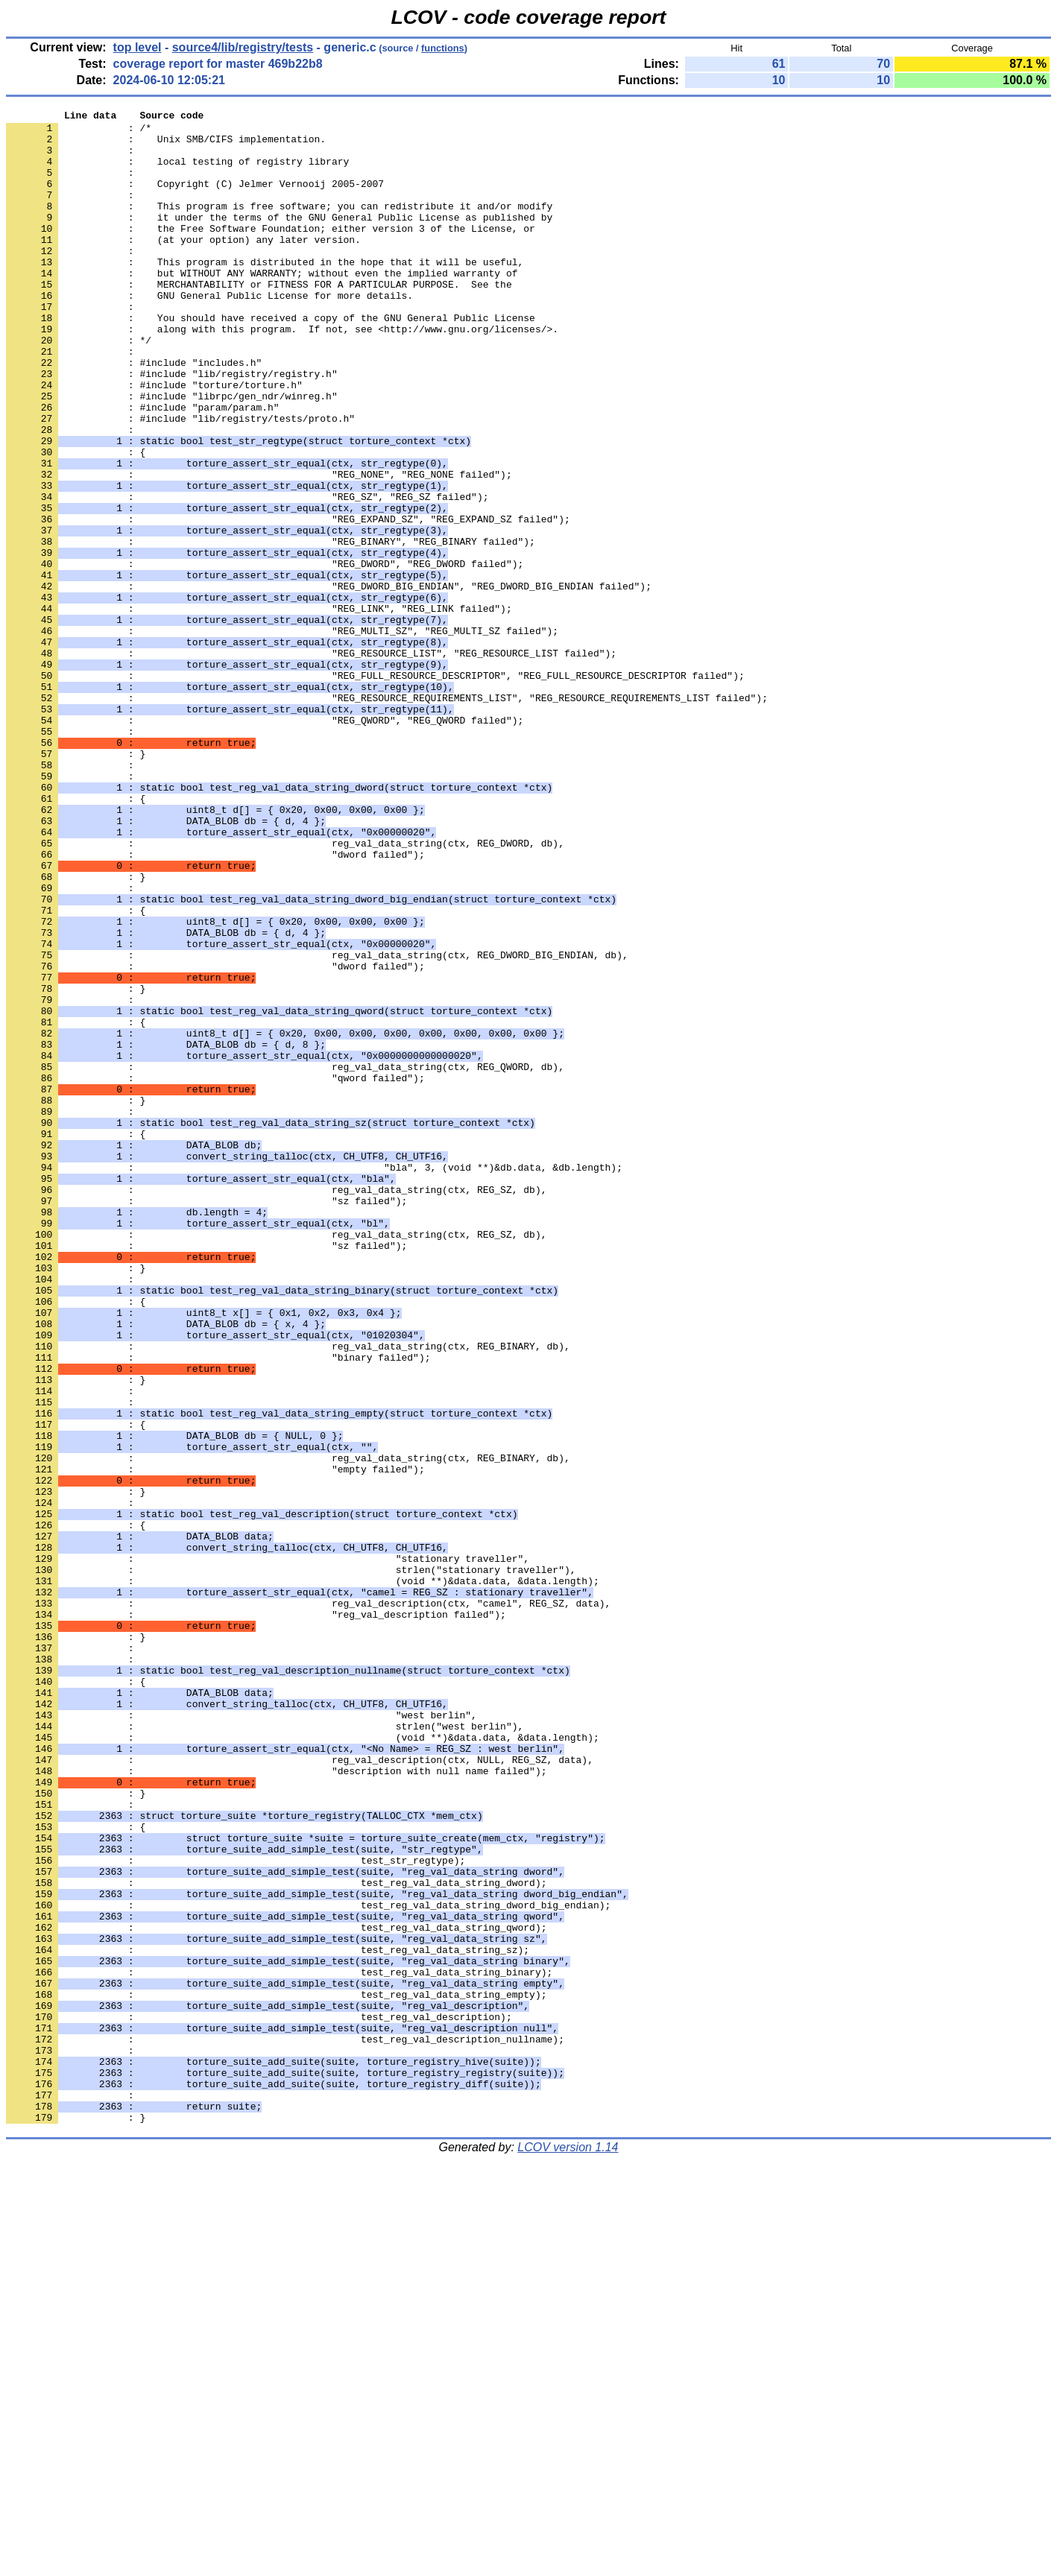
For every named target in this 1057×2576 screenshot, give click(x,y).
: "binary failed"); (218, 1607)
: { (75, 521)
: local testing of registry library (177, 172)
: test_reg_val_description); (259, 2398)
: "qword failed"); (215, 1272)
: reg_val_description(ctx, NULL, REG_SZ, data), (299, 2090)
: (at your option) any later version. (183, 266)
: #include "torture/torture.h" (154, 440)
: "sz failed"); (206, 1419)
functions (442, 48)
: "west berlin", (241, 2036)
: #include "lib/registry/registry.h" (172, 427)
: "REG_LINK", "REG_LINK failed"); (259, 708)
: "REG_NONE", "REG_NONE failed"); (259, 547)
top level (137, 47)
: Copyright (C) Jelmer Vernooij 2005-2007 (195, 199)
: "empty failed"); (215, 1741)
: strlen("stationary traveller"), (290, 1862)
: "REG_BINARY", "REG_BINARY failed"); (270, 628)
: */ (78, 386)
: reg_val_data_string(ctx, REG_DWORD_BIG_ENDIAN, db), (317, 1124)
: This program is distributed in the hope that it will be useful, (264, 293)
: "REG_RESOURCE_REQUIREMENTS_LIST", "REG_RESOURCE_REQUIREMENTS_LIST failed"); (387, 816)
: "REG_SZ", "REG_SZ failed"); (247, 574)
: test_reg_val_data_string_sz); (267, 2318)
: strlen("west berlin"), (264, 2050)
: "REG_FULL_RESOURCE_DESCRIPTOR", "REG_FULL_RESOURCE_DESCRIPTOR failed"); (375, 789)
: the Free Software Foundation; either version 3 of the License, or (270, 252)
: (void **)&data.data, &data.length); (302, 1875)
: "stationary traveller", (267, 1848)
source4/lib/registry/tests (242, 47)
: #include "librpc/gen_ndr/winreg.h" (172, 454)
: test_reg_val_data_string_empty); (276, 2372)
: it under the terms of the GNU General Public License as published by (279, 239)
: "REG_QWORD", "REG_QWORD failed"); (264, 842)
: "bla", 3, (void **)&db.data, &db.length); (314, 1379)
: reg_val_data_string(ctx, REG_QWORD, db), (285, 1258)
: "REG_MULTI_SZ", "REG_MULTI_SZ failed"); (282, 735)
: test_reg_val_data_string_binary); (279, 2345)
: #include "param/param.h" (143, 467)
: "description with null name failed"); (276, 2103)
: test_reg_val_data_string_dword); (276, 2237)
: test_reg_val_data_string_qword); (276, 2291)
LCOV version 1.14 (567, 2549)
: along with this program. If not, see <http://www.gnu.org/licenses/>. (282, 373)
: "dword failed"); (215, 1003)
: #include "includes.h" (134, 413)
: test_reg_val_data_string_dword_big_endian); (308, 2264)
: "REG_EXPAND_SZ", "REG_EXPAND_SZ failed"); (288, 601)
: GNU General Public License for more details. (209, 333)
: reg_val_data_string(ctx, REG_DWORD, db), (285, 990)
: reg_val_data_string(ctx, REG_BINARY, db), (288, 1594)
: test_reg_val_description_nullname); (285, 2425)
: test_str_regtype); (235, 2211)
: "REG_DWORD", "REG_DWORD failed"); (264, 655)
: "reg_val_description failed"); (256, 1915)
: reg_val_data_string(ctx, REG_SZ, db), (276, 1406)
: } (75, 883)
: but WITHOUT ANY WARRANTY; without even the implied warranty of (261, 306)
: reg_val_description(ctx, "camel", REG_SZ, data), (308, 1902)
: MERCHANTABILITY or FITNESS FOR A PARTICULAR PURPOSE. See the (259, 319)
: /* (78, 132)
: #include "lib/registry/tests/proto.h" (180, 480)
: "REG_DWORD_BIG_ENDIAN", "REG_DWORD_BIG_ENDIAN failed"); (328, 682)
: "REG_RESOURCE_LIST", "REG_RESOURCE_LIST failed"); (311, 762)
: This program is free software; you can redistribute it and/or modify (279, 225)
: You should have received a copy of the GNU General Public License (270, 360)
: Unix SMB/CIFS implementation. (166, 145)
